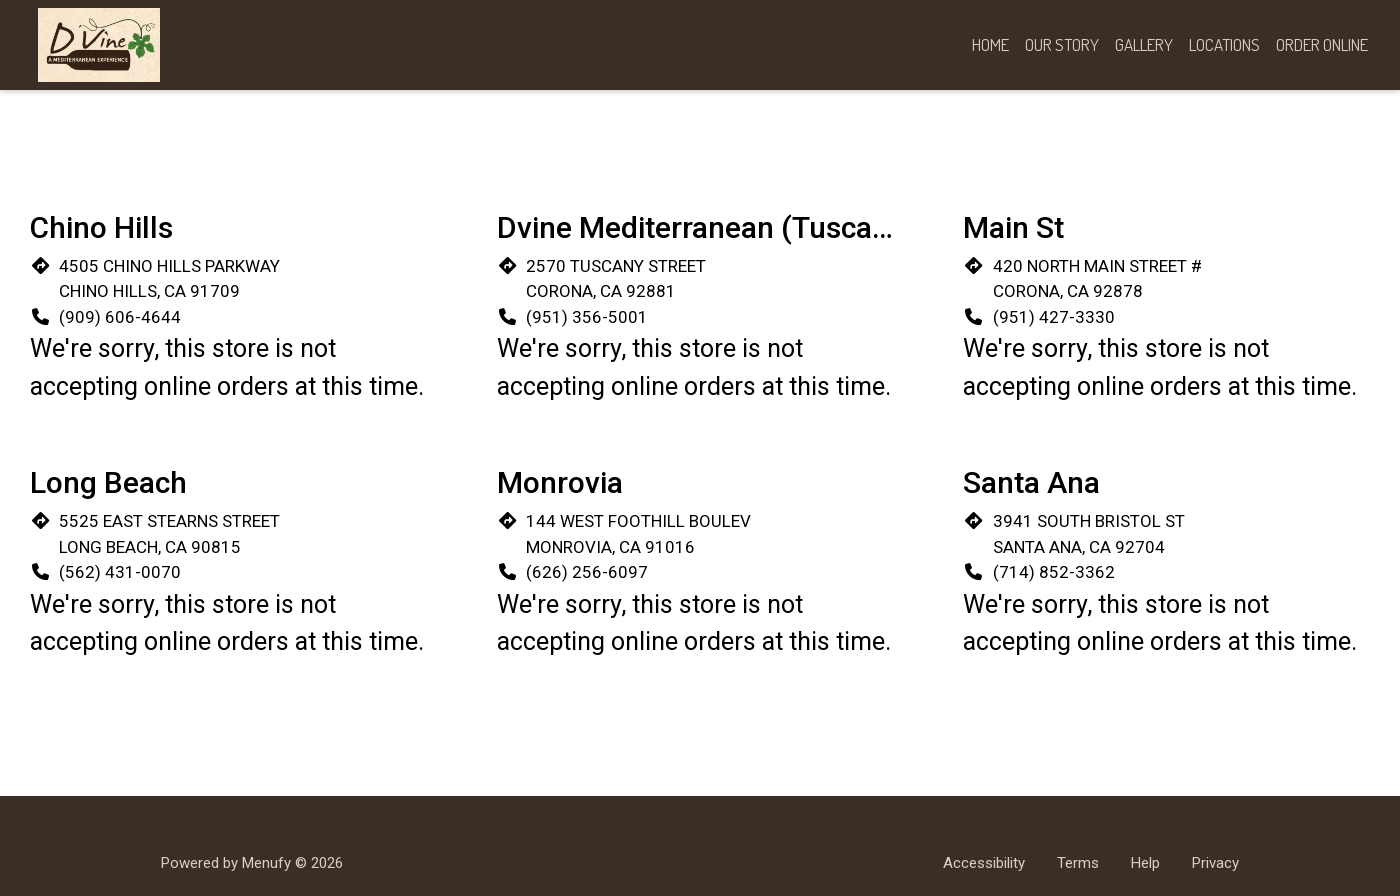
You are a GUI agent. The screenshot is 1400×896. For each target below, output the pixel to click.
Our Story (1062, 44)
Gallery (1144, 44)
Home (990, 44)
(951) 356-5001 (587, 317)
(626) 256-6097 (587, 572)
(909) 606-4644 (120, 317)
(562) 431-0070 (120, 572)
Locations (1224, 44)
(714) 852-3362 (1054, 572)
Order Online (1322, 44)
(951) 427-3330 (1054, 317)
